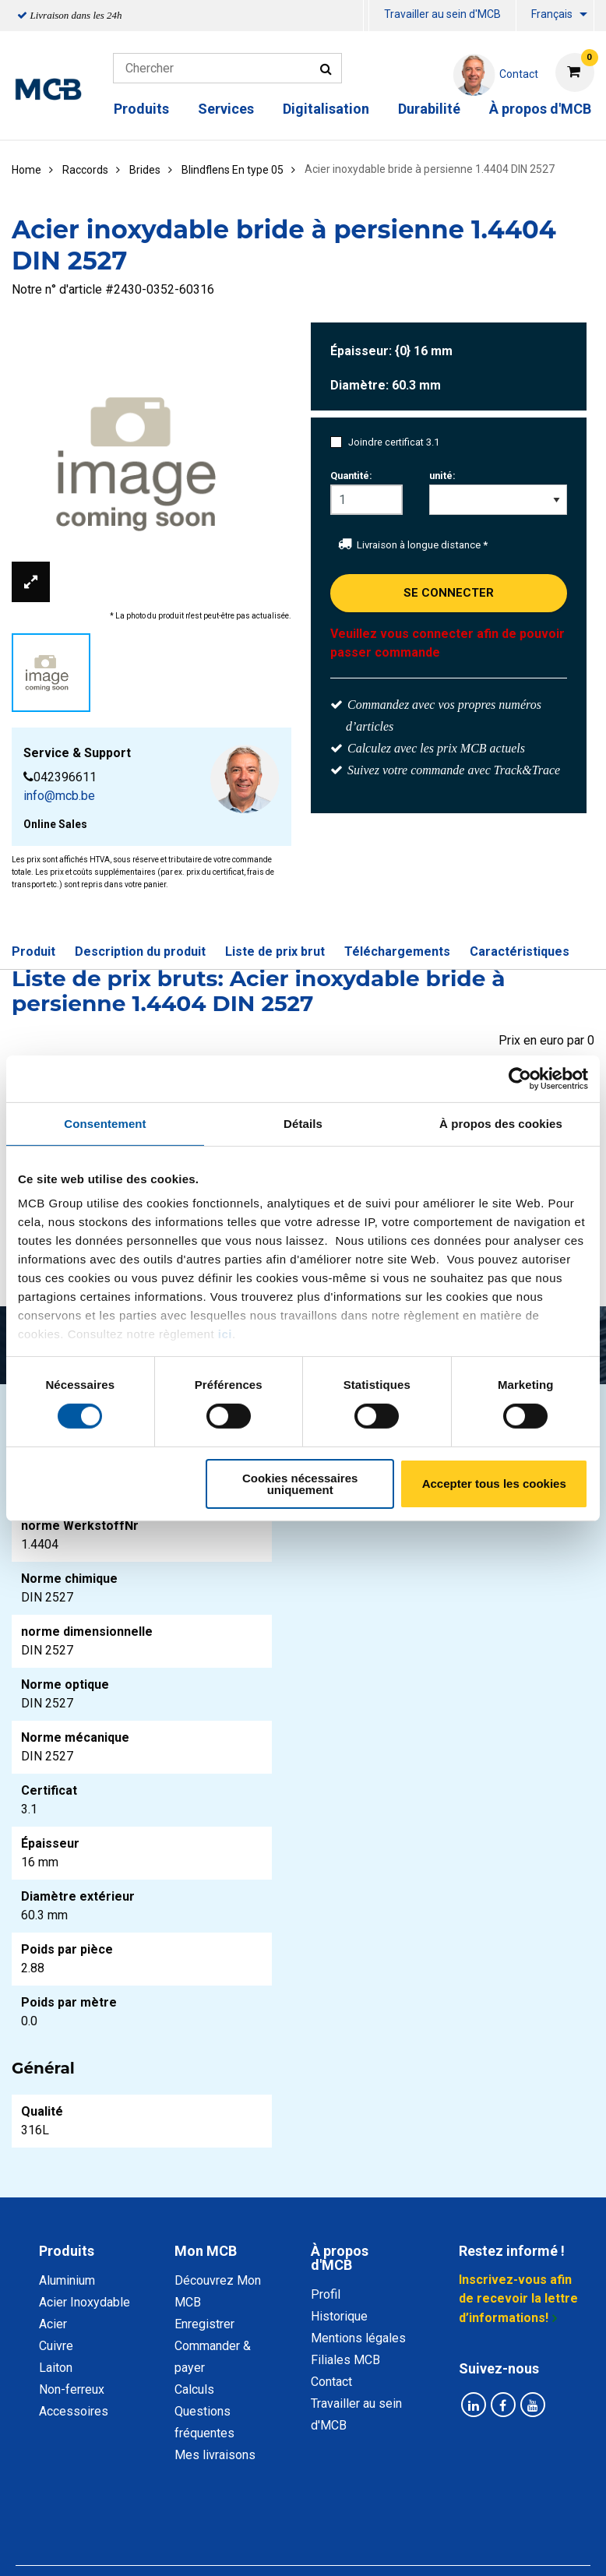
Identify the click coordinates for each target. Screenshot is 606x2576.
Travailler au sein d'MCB (442, 14)
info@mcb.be (59, 795)
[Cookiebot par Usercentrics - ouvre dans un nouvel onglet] (520, 1078)
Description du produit (140, 951)
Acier (53, 2324)
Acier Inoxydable (84, 2302)
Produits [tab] (66, 2251)
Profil (325, 2294)
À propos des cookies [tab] (500, 1122)
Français (552, 14)
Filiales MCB (345, 2359)
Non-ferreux (71, 2389)
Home (26, 170)
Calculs (194, 2389)
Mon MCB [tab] (205, 2251)
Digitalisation (326, 108)
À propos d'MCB (540, 108)
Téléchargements (397, 951)
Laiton (55, 2367)
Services (226, 108)
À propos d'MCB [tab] (339, 2258)
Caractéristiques (519, 951)
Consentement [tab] (105, 1122)
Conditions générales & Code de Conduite (399, 2532)
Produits (141, 108)
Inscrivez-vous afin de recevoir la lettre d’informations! (518, 2298)
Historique (339, 2316)
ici (225, 1334)
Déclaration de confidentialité (184, 2532)
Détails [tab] (303, 1122)
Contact (331, 2381)
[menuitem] (366, 16)
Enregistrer (204, 2324)
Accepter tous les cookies (494, 1483)
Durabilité (429, 108)
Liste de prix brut (275, 951)
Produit (33, 951)
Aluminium (67, 2280)
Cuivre (56, 2345)
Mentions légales (358, 2338)
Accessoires (73, 2411)
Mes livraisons (214, 2454)
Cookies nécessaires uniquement (300, 1483)
